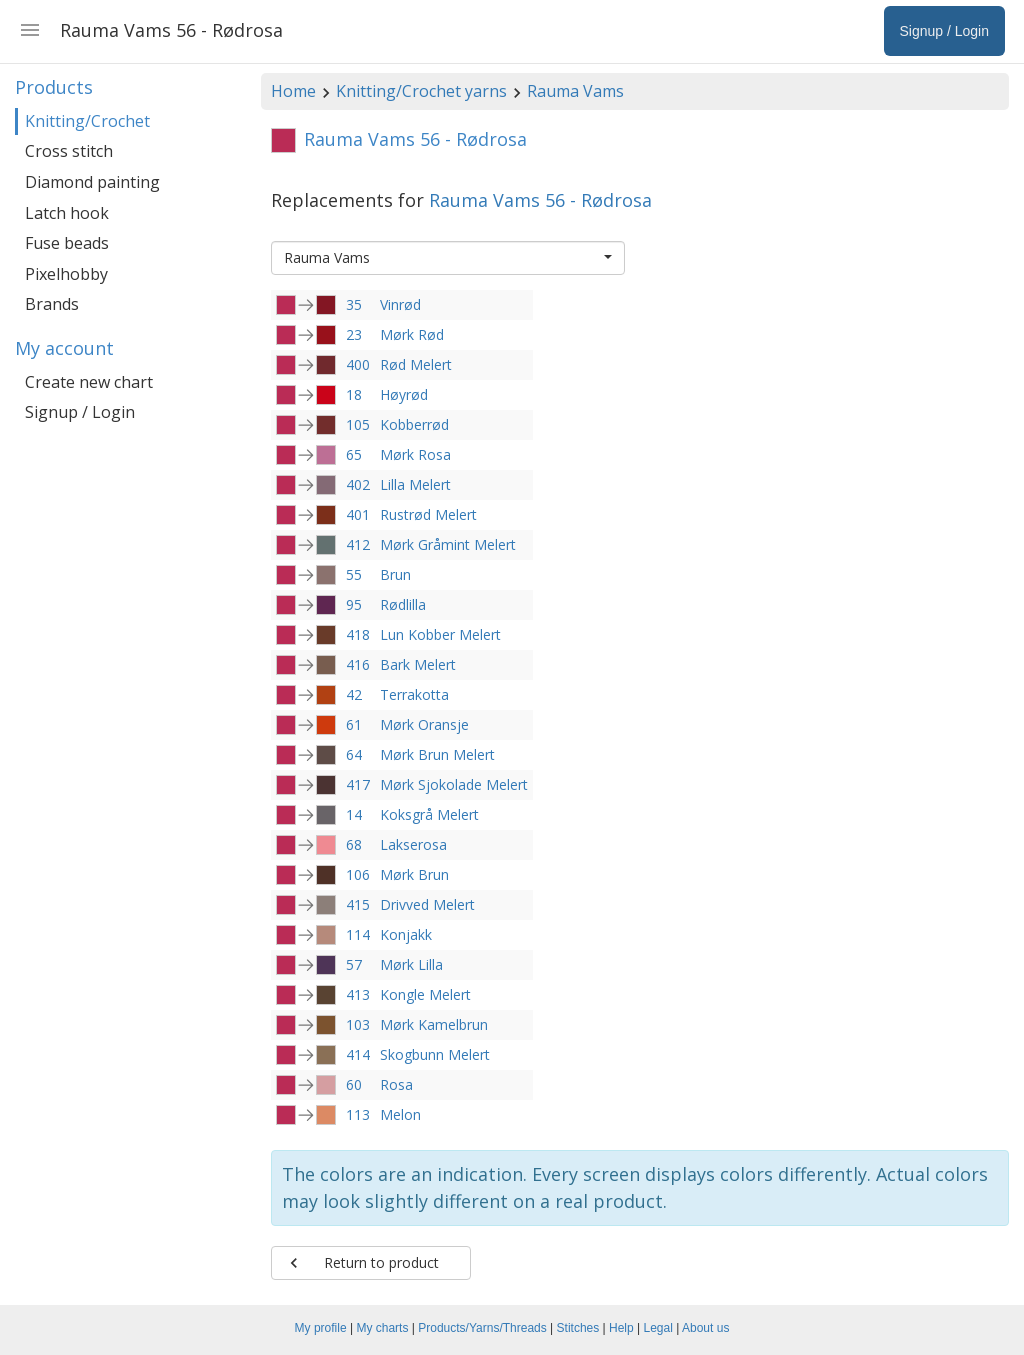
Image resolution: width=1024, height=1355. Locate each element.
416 (358, 664)
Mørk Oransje (424, 724)
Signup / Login (80, 412)
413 (358, 994)
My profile (321, 1328)
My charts (382, 1328)
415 (358, 904)
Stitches (578, 1328)
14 (354, 814)
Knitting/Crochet (87, 121)
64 (354, 754)
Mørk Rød (412, 334)
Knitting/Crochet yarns (421, 91)
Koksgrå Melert (429, 814)
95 (354, 604)
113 (358, 1114)
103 (358, 1024)
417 (358, 784)
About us (705, 1328)
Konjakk (406, 934)
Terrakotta (414, 694)
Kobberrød (414, 424)
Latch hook (67, 213)
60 (354, 1084)
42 (354, 694)
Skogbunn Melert (435, 1054)
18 (354, 394)
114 (358, 934)
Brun (395, 574)
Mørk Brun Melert (437, 754)
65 (354, 454)
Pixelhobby (66, 274)
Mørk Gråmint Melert (448, 544)
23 (354, 334)
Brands (52, 304)
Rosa (396, 1084)
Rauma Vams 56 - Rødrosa (540, 200)
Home (293, 91)
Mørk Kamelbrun (434, 1024)
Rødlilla (403, 604)
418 (358, 634)
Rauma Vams (575, 91)
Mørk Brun (414, 874)
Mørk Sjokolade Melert (454, 784)
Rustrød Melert (428, 514)
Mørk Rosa (415, 454)
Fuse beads (67, 243)
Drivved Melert (427, 904)
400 (358, 364)
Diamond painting (92, 182)
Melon (400, 1114)
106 (358, 874)
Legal (658, 1328)
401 (358, 514)
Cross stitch (69, 151)
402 (358, 484)
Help (621, 1328)
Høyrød (404, 394)
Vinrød (400, 304)
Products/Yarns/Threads (482, 1328)
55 (354, 574)
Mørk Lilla (411, 964)
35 (354, 304)
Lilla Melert (415, 484)
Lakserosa (413, 844)
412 (358, 544)
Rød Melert (416, 364)
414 (358, 1054)
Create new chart (89, 382)
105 (358, 424)
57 (354, 964)
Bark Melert (418, 664)
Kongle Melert (425, 994)
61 (354, 724)
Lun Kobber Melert (440, 634)
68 (354, 844)
